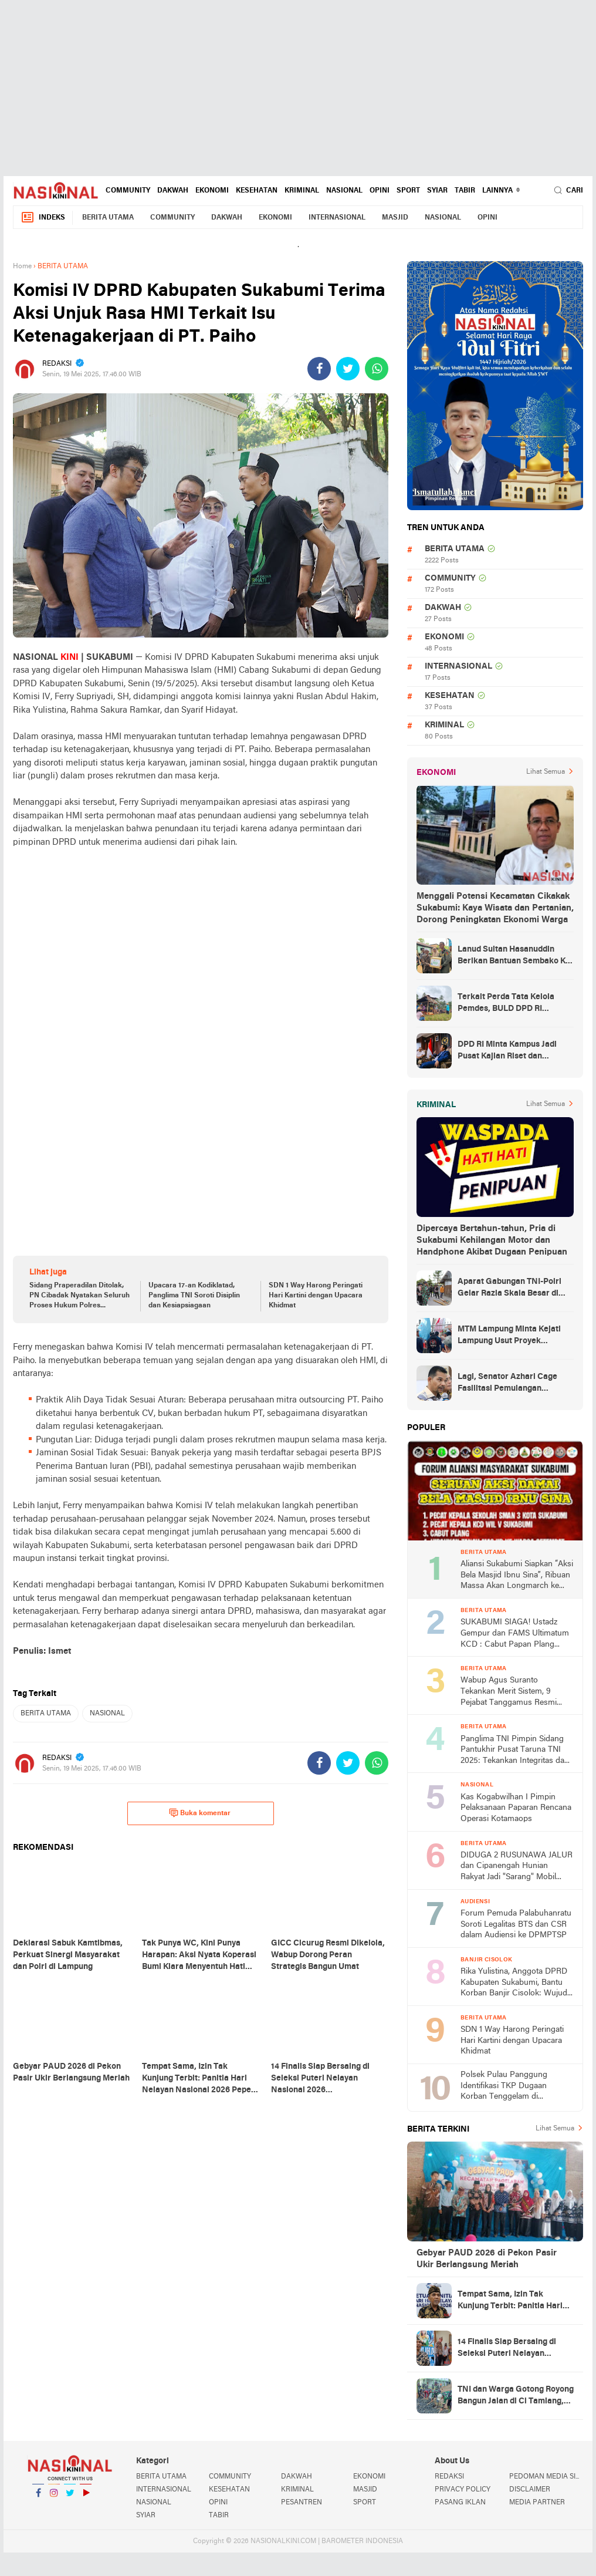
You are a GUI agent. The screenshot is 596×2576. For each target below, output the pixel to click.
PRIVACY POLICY (462, 2489)
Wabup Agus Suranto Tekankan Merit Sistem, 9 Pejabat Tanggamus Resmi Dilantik (508, 1692)
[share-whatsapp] (376, 368)
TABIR (465, 190)
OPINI (380, 190)
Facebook (38, 2497)
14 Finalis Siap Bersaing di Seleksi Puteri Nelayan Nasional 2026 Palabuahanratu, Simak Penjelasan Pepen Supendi (508, 2349)
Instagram (54, 2497)
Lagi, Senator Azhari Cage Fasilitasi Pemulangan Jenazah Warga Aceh (507, 1384)
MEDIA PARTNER (537, 2502)
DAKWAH (172, 190)
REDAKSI (449, 2476)
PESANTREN (301, 2502)
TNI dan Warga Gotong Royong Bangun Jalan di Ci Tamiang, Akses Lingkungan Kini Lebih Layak (516, 2396)
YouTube (86, 2497)
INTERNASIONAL (337, 217)
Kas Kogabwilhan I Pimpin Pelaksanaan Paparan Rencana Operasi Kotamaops (515, 1808)
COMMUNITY (128, 190)
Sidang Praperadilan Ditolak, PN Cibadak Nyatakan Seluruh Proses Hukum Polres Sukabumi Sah (79, 1296)
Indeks (43, 217)
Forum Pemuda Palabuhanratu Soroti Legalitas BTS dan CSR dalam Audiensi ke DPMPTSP (515, 1924)
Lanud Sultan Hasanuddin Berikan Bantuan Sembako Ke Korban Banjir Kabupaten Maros (514, 956)
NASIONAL (344, 190)
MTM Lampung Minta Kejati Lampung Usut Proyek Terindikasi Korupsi (509, 1336)
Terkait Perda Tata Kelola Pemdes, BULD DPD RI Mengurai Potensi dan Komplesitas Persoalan (506, 1004)
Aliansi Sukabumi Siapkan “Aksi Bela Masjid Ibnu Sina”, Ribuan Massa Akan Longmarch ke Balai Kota (516, 1576)
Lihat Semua (545, 772)
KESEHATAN (256, 190)
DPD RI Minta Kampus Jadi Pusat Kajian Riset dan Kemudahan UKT (507, 1051)
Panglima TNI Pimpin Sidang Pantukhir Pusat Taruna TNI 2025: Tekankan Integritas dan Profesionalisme (514, 1751)
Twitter (70, 2497)
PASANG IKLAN (460, 2502)
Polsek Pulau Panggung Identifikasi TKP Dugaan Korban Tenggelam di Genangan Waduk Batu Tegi (510, 2087)
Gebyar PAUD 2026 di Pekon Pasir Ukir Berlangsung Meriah (486, 2259)
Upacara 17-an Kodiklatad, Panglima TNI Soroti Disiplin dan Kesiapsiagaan (194, 1295)
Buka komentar (200, 1813)
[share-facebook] (319, 368)
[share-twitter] (348, 368)
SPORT (408, 190)
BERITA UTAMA (108, 217)
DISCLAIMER (529, 2489)
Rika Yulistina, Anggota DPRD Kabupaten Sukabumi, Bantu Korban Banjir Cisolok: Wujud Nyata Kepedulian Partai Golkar (516, 1983)
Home (22, 266)
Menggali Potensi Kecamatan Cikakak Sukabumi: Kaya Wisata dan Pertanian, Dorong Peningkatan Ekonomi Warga (495, 908)
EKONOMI (212, 190)
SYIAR (437, 190)
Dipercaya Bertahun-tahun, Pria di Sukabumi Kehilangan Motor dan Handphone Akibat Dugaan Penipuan (491, 1240)
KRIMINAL (302, 190)
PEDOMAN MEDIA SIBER (546, 2476)
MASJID (395, 217)
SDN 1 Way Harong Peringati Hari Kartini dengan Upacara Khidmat (316, 1295)
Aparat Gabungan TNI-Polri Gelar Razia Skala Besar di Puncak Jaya (509, 1288)
